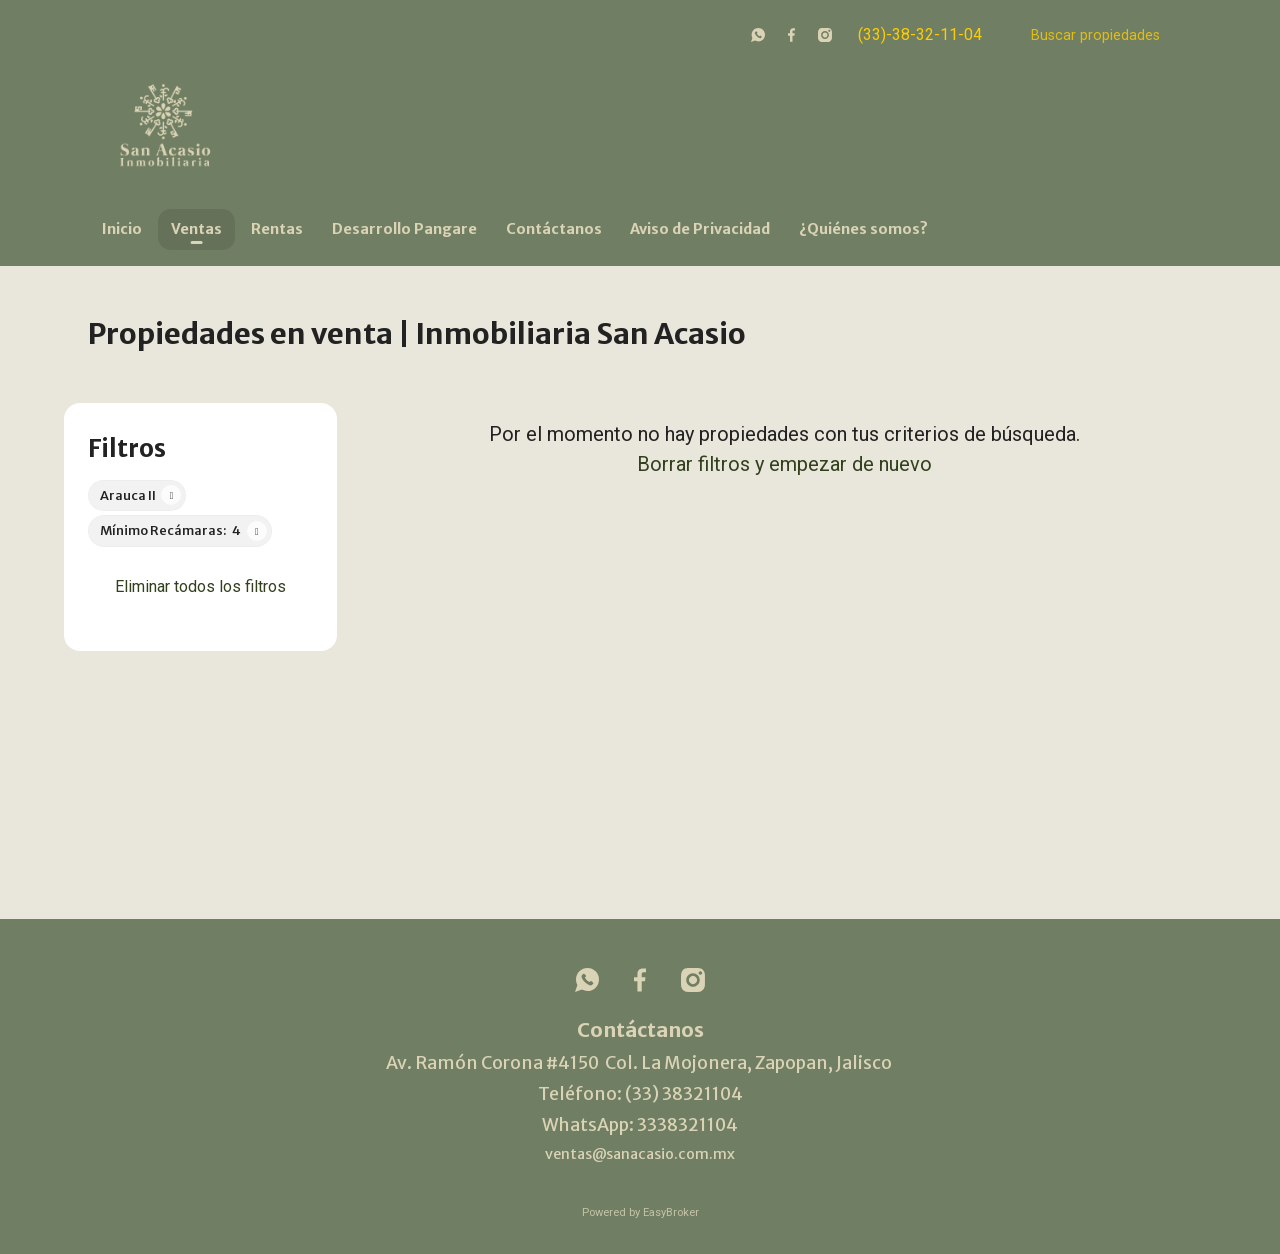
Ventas (196, 229)
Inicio (122, 229)
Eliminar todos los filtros (200, 586)
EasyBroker (671, 1212)
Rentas (277, 229)
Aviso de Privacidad (700, 229)
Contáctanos (554, 229)
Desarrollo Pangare (404, 229)
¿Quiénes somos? (863, 229)
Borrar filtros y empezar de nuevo (784, 464)
